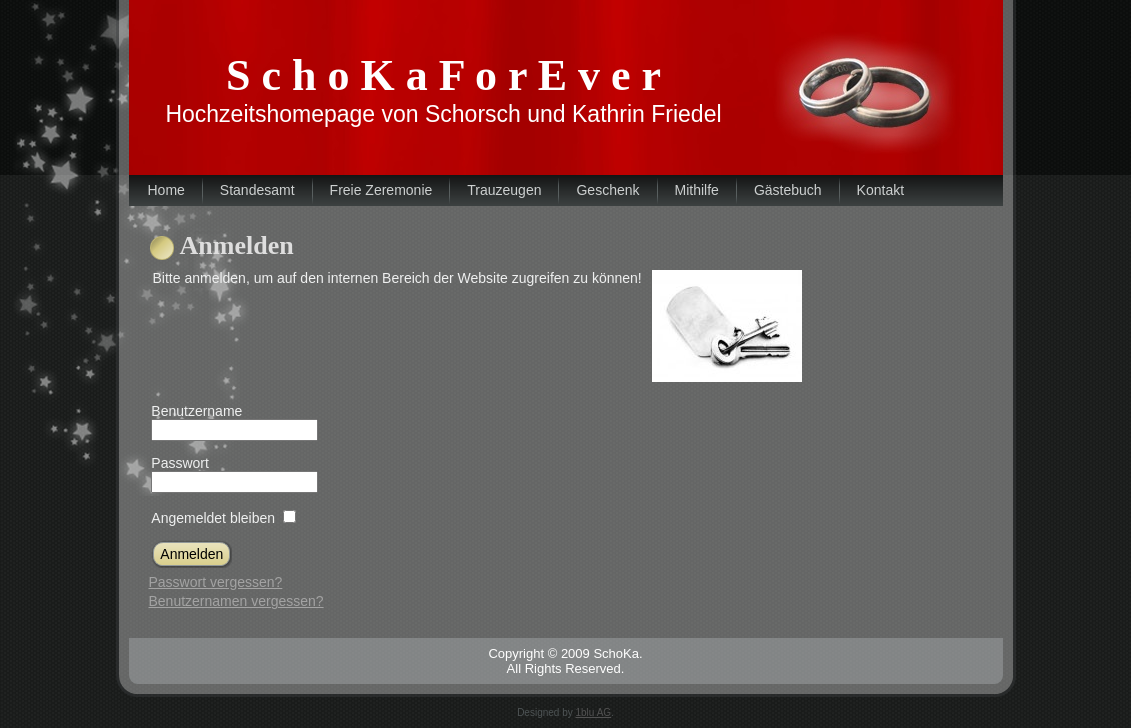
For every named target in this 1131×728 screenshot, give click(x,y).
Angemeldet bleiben (213, 518)
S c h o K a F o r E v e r (443, 75)
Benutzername (196, 411)
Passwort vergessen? (216, 582)
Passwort (180, 463)
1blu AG (594, 712)
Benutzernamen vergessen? (236, 601)
